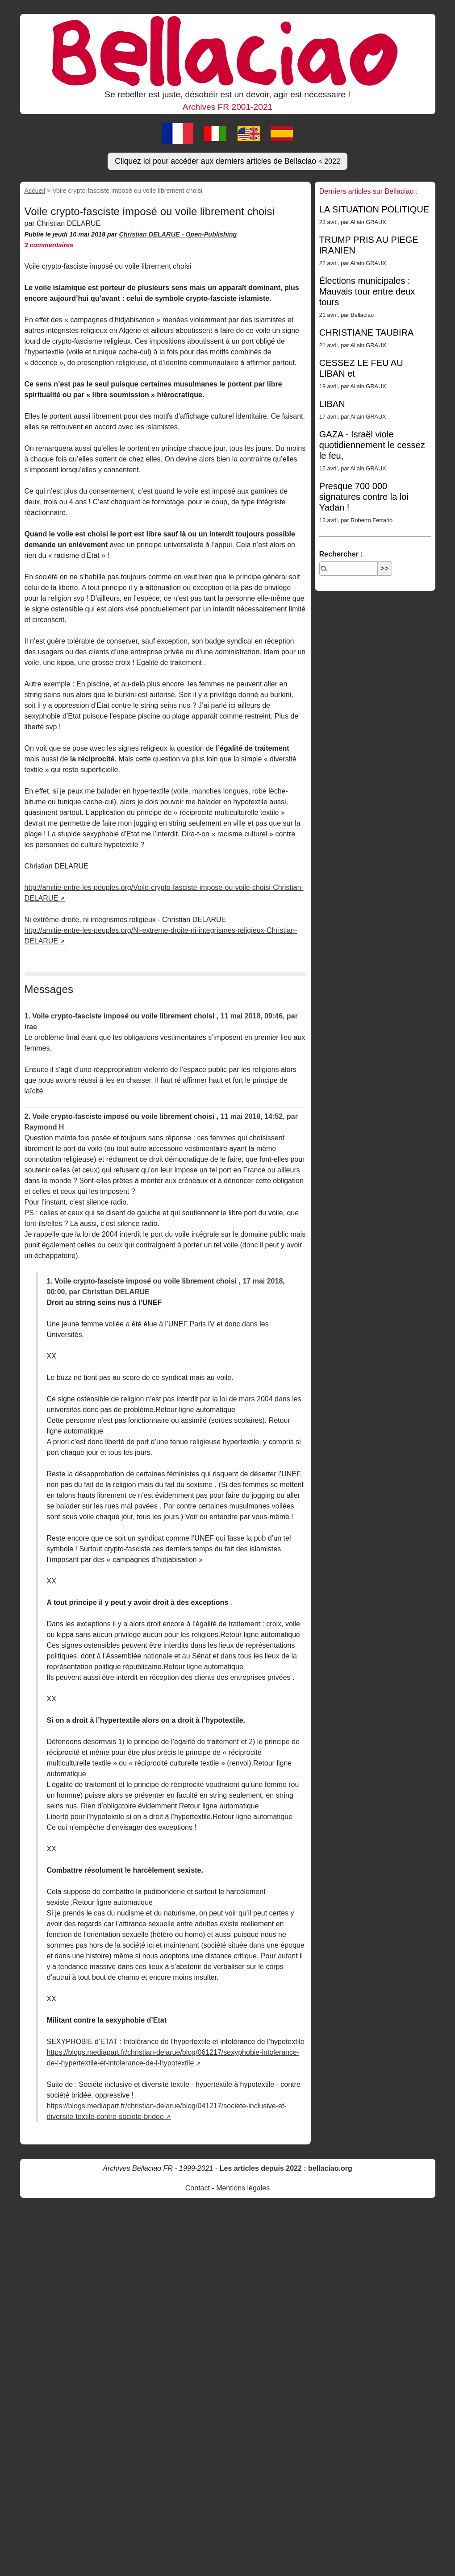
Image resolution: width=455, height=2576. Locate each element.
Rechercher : (341, 554)
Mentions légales (243, 2188)
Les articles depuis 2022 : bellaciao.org (286, 2168)
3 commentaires (49, 245)
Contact (197, 2188)
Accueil (35, 190)
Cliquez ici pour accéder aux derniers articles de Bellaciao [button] (227, 161)
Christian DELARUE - (152, 234)
